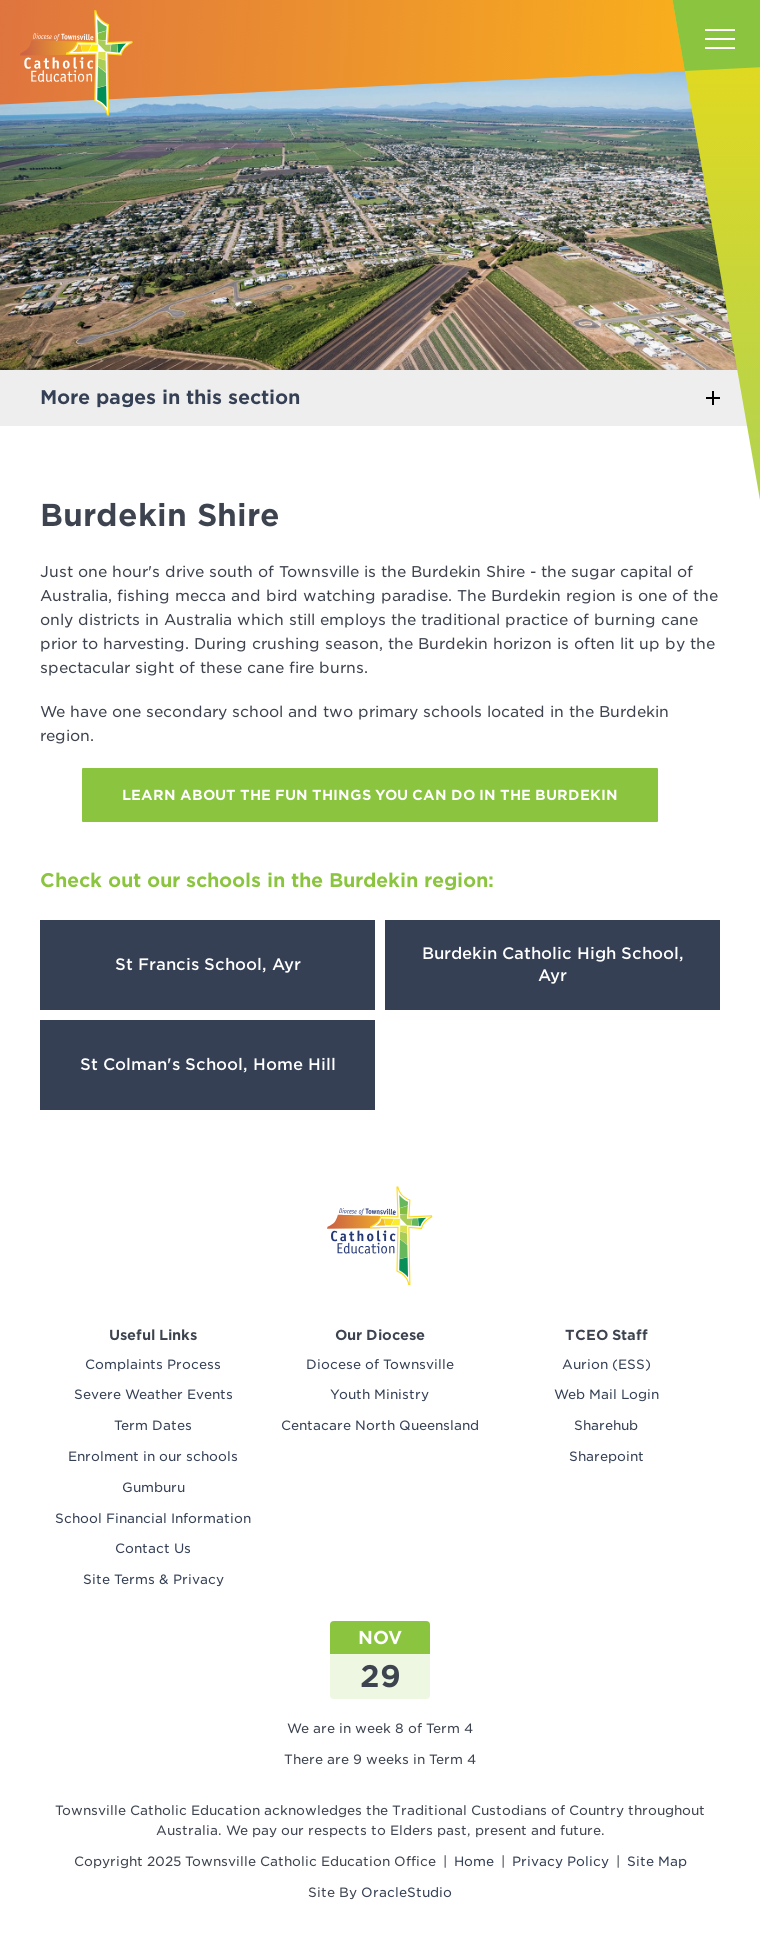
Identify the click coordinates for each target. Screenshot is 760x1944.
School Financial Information (153, 1518)
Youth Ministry (379, 1394)
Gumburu (153, 1487)
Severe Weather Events (153, 1394)
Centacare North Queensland (380, 1425)
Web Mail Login (606, 1394)
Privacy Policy (560, 1861)
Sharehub (606, 1425)
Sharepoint (606, 1456)
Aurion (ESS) (606, 1364)
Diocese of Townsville (380, 1364)
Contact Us (153, 1548)
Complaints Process (153, 1364)
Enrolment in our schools (153, 1456)
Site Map (657, 1861)
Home (474, 1861)
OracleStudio (406, 1892)
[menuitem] (153, 1365)
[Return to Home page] (76, 63)
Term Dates (153, 1425)
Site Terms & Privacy (153, 1579)
